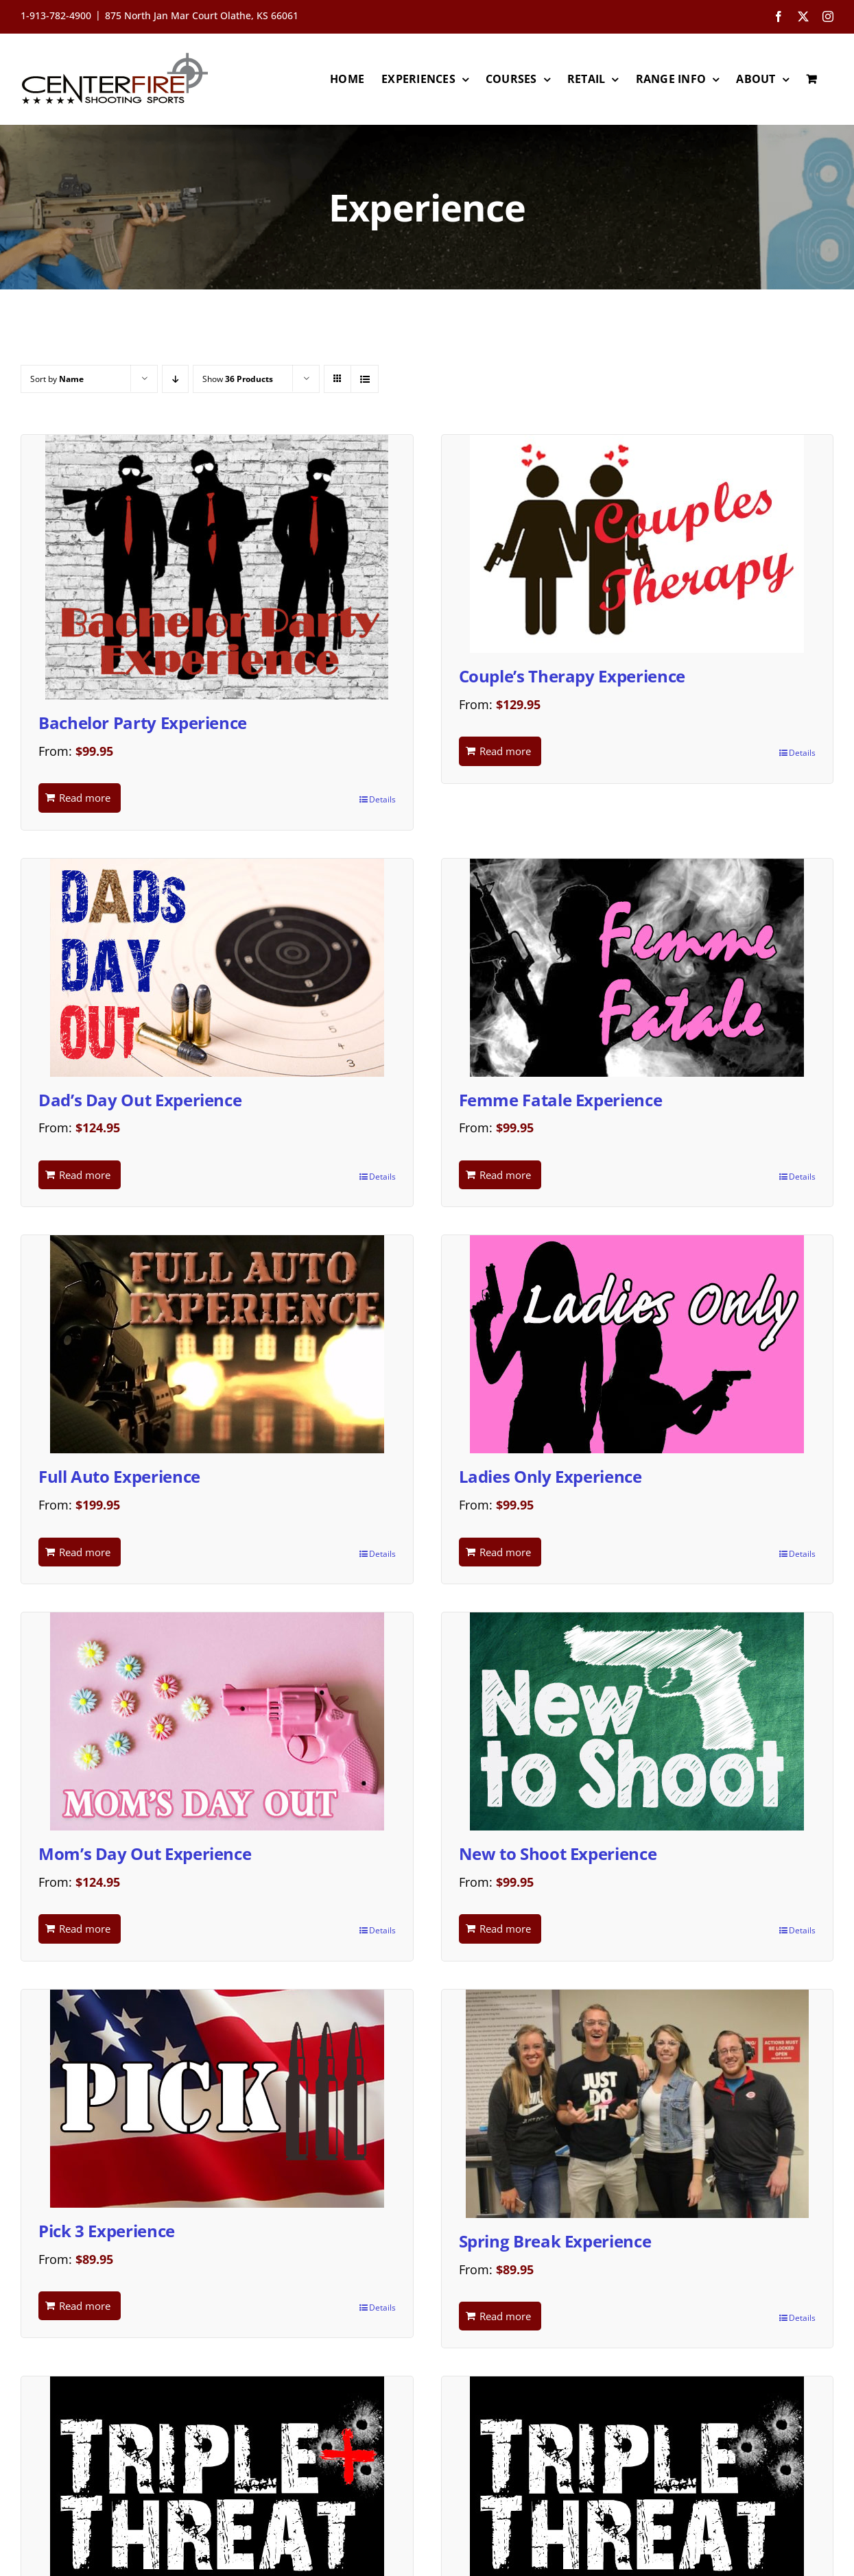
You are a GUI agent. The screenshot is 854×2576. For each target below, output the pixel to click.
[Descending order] (175, 379)
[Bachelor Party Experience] (217, 567)
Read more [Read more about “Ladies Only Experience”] (505, 1552)
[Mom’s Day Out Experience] (217, 1721)
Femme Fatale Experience (561, 1099)
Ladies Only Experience (550, 1476)
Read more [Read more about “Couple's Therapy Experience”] (505, 751)
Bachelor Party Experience (142, 722)
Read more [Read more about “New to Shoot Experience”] (505, 1928)
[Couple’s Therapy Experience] (637, 544)
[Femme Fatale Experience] (637, 968)
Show (237, 379)
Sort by (57, 379)
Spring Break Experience (555, 2241)
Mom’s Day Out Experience (144, 1853)
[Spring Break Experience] (637, 2104)
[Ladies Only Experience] (637, 1344)
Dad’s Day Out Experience (139, 1099)
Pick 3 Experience (106, 2230)
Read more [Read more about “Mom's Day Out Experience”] (84, 1928)
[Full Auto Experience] (217, 1344)
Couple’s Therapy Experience (572, 676)
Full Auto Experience (119, 1476)
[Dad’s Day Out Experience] (217, 968)
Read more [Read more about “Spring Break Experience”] (505, 2316)
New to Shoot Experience (558, 1853)
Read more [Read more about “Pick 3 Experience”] (84, 2306)
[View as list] (364, 379)
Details (382, 799)
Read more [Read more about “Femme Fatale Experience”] (505, 1175)
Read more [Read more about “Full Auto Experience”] (84, 1552)
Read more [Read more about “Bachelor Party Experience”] (84, 797)
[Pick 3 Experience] (217, 2099)
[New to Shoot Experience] (637, 1721)
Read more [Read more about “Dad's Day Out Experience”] (84, 1175)
